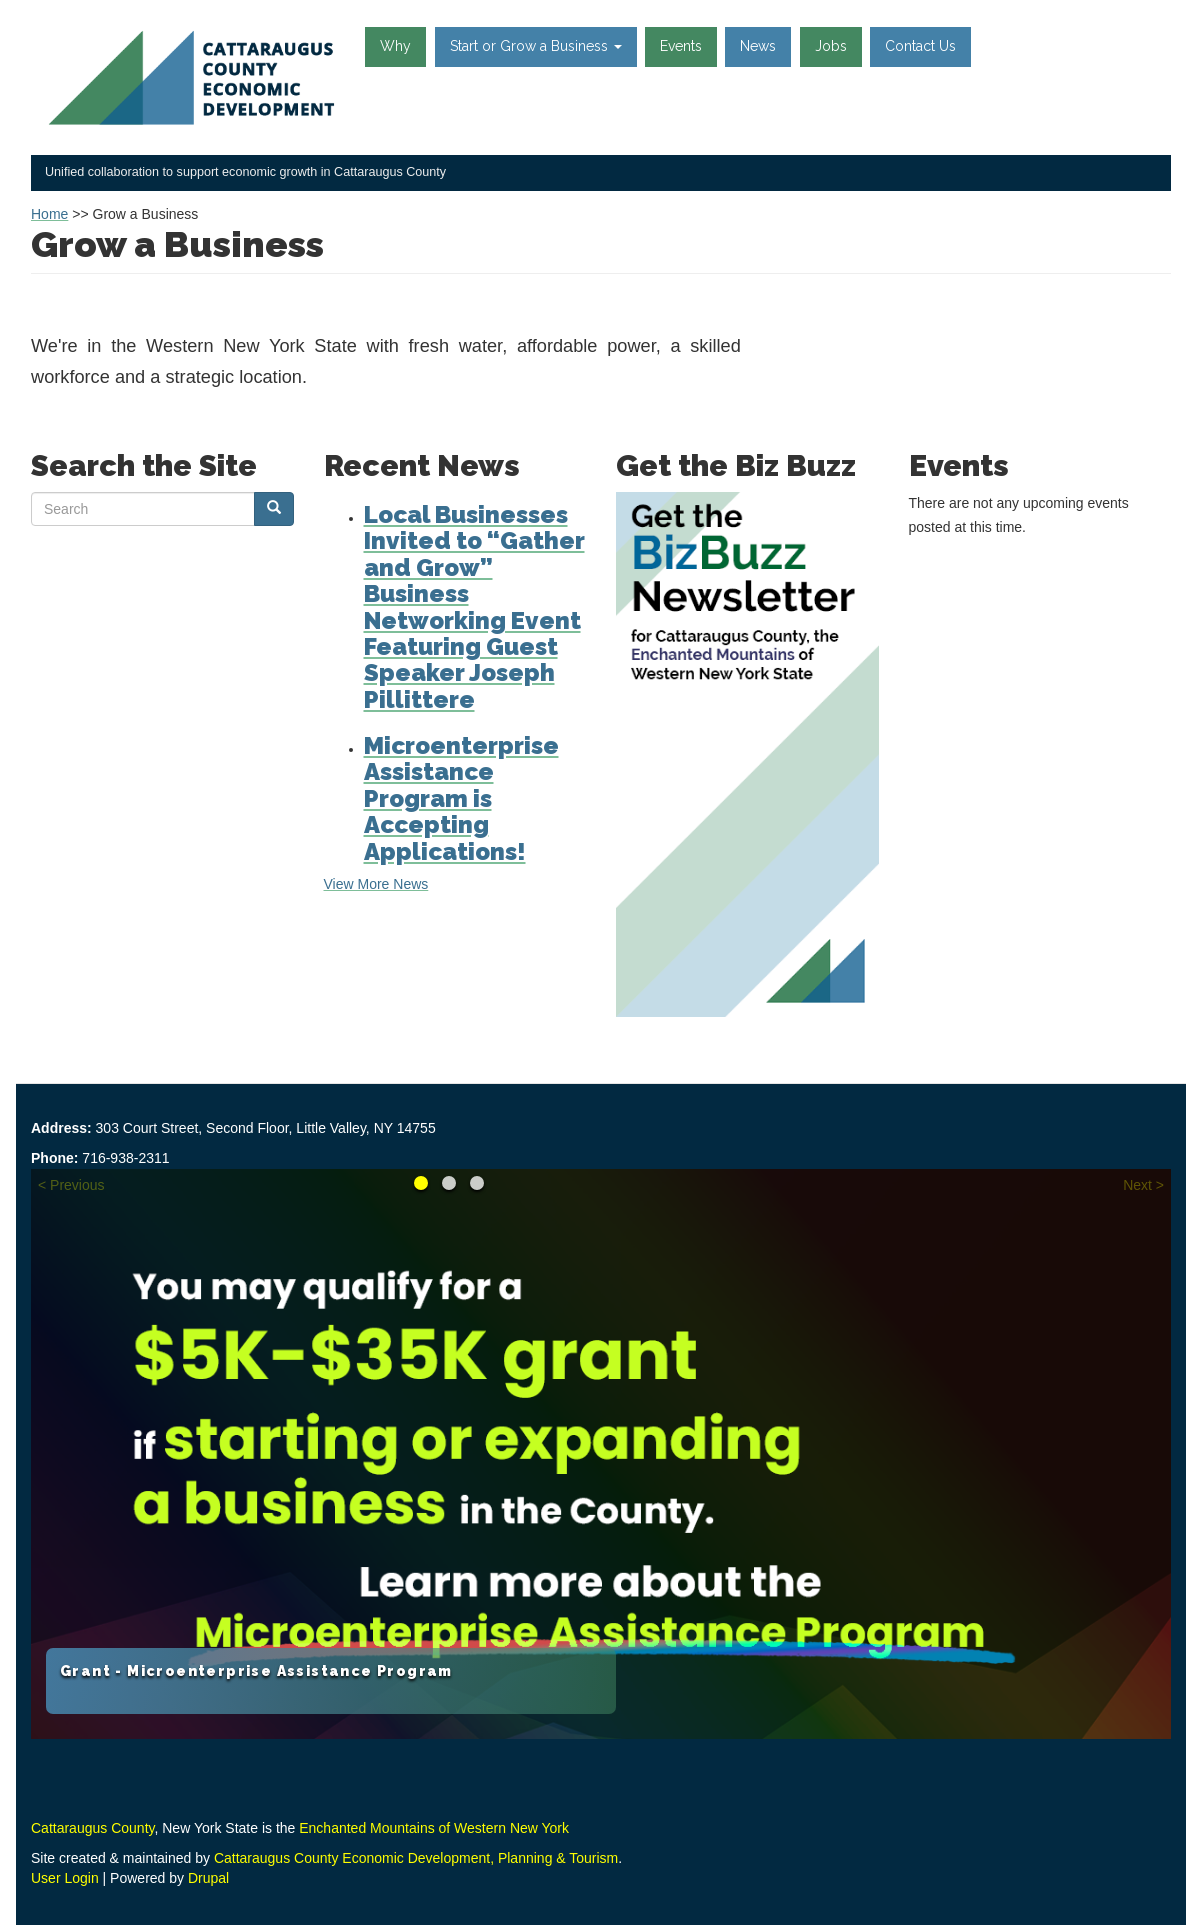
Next (1137, 1185)
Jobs (831, 46)
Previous (77, 1185)
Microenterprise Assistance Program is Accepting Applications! (461, 798)
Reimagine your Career (449, 1183)
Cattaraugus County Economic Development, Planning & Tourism (416, 1858)
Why (395, 46)
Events (681, 46)
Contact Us (920, 46)
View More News (376, 884)
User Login (65, 1878)
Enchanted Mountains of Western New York (434, 1828)
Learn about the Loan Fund (477, 1183)
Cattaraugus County (92, 1828)
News (758, 46)
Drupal (208, 1878)
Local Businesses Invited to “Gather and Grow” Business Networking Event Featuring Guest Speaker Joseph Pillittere (474, 607)
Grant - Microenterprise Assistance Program (256, 1671)
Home (49, 214)
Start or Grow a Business (536, 46)
